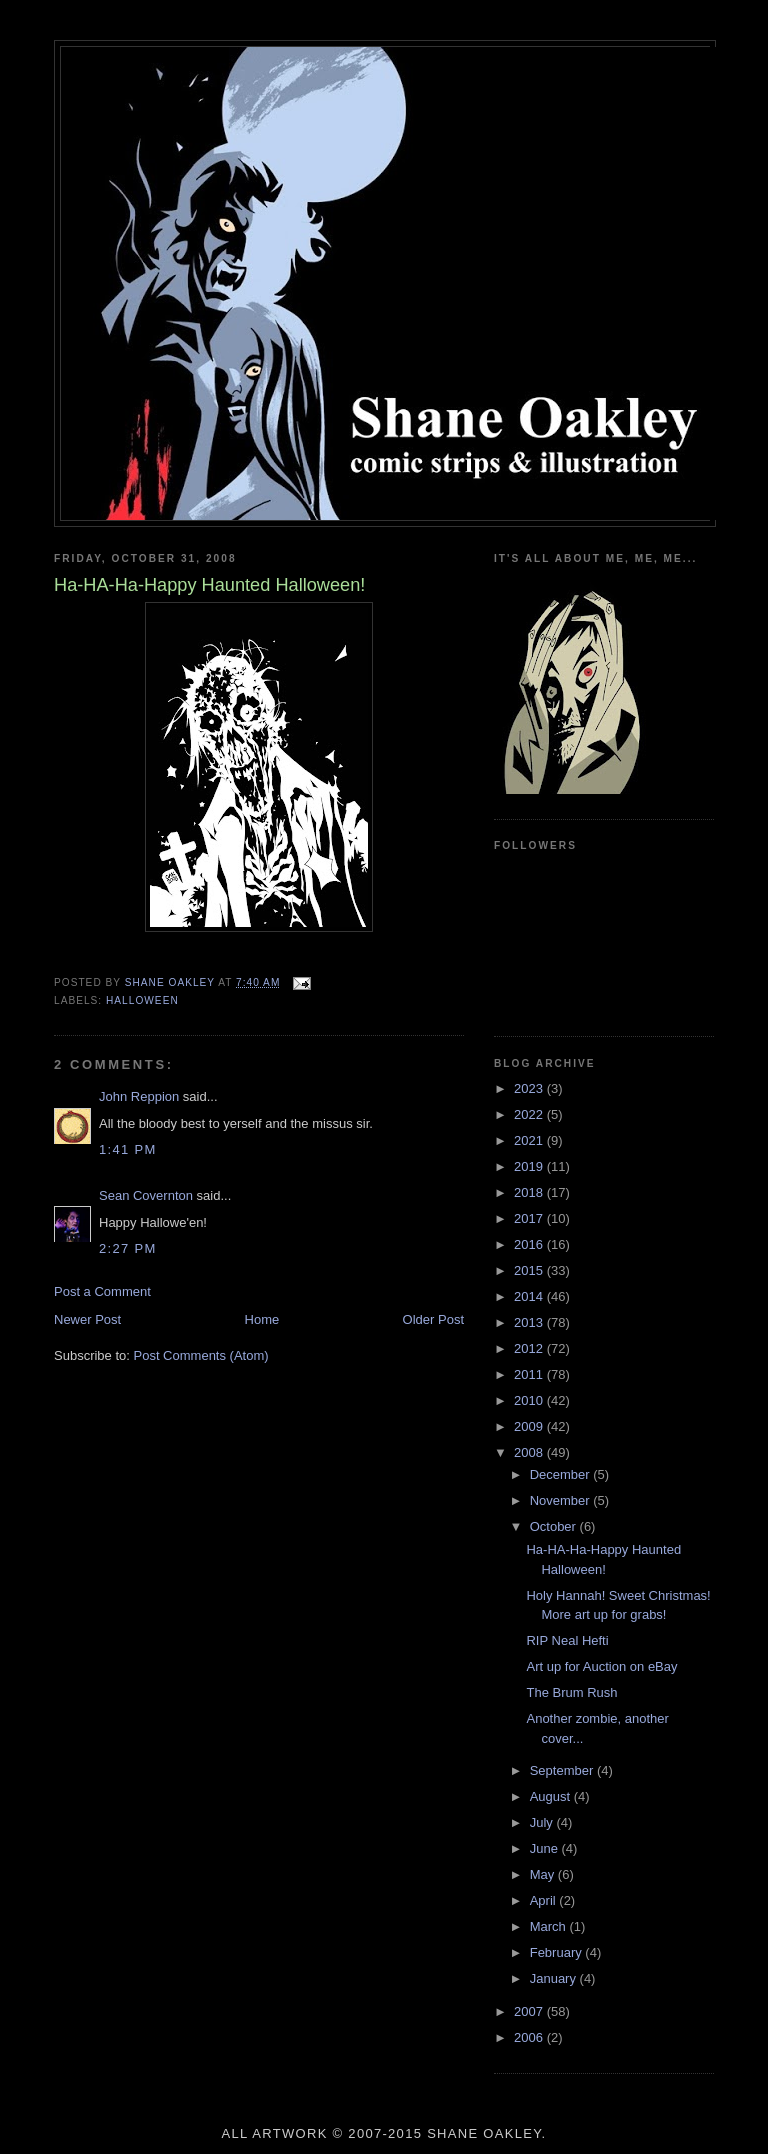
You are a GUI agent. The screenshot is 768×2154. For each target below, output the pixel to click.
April (545, 1900)
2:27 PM (128, 1248)
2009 (530, 1426)
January (555, 1978)
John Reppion (139, 1096)
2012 (530, 1348)
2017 (530, 1218)
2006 (530, 2037)
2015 (530, 1270)
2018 (530, 1192)
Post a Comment (102, 1291)
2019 (530, 1166)
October (555, 1526)
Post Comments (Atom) (201, 1355)
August (552, 1796)
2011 (530, 1374)
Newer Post (87, 1319)
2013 (530, 1322)
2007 (530, 2011)
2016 (530, 1244)
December (562, 1474)
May (544, 1874)
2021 (530, 1140)
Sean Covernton (146, 1195)
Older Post (433, 1319)
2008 (530, 1452)
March (550, 1926)
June (546, 1848)
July (543, 1822)
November (562, 1500)
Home (262, 1319)
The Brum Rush (571, 1692)
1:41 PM (128, 1149)
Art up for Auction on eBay (601, 1666)
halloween (142, 1000)
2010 (530, 1400)
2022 (530, 1114)
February (558, 1952)
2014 (530, 1296)
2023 (530, 1088)
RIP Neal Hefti (567, 1640)
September (563, 1770)
